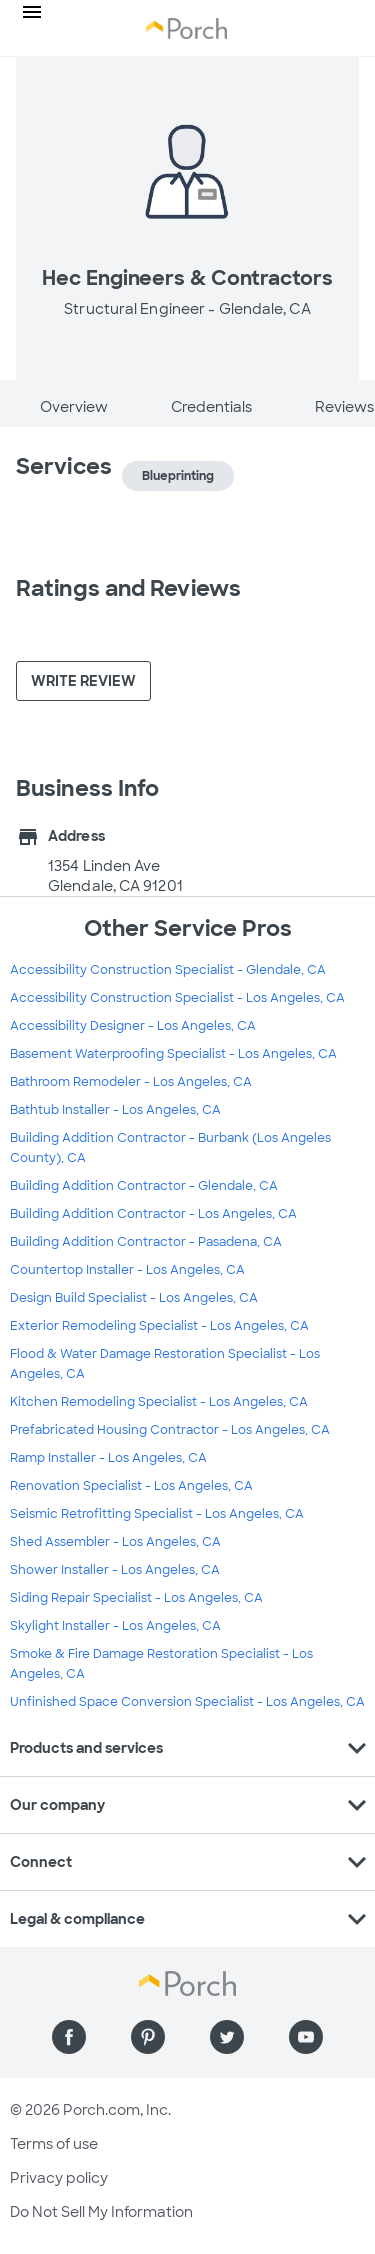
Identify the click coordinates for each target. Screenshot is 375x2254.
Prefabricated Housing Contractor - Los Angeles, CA (170, 1430)
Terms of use (54, 2144)
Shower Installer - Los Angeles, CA (115, 1570)
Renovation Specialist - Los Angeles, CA (131, 1486)
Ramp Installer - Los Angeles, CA (108, 1458)
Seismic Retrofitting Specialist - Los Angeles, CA (157, 1514)
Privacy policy (59, 2178)
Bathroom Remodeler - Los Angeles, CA (131, 1082)
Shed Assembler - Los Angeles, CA (115, 1542)
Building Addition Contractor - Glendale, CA (144, 1186)
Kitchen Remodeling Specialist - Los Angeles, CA (159, 1402)
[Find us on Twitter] (227, 2037)
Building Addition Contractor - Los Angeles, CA (153, 1214)
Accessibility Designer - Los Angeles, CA (133, 1026)
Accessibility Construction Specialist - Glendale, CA (168, 970)
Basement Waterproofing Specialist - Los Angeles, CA (173, 1054)
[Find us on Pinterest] (148, 2037)
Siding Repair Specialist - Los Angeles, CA (136, 1598)
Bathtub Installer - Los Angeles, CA (115, 1110)
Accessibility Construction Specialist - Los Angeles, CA (177, 998)
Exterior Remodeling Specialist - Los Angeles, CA (159, 1326)
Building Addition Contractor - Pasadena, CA (146, 1242)
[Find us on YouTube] (306, 2037)
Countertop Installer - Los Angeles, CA (127, 1270)
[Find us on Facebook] (69, 2037)
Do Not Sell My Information (101, 2212)
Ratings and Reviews (128, 588)
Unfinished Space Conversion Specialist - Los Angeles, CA (187, 1702)
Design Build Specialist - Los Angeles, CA (134, 1298)
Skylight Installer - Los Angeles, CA (115, 1626)
